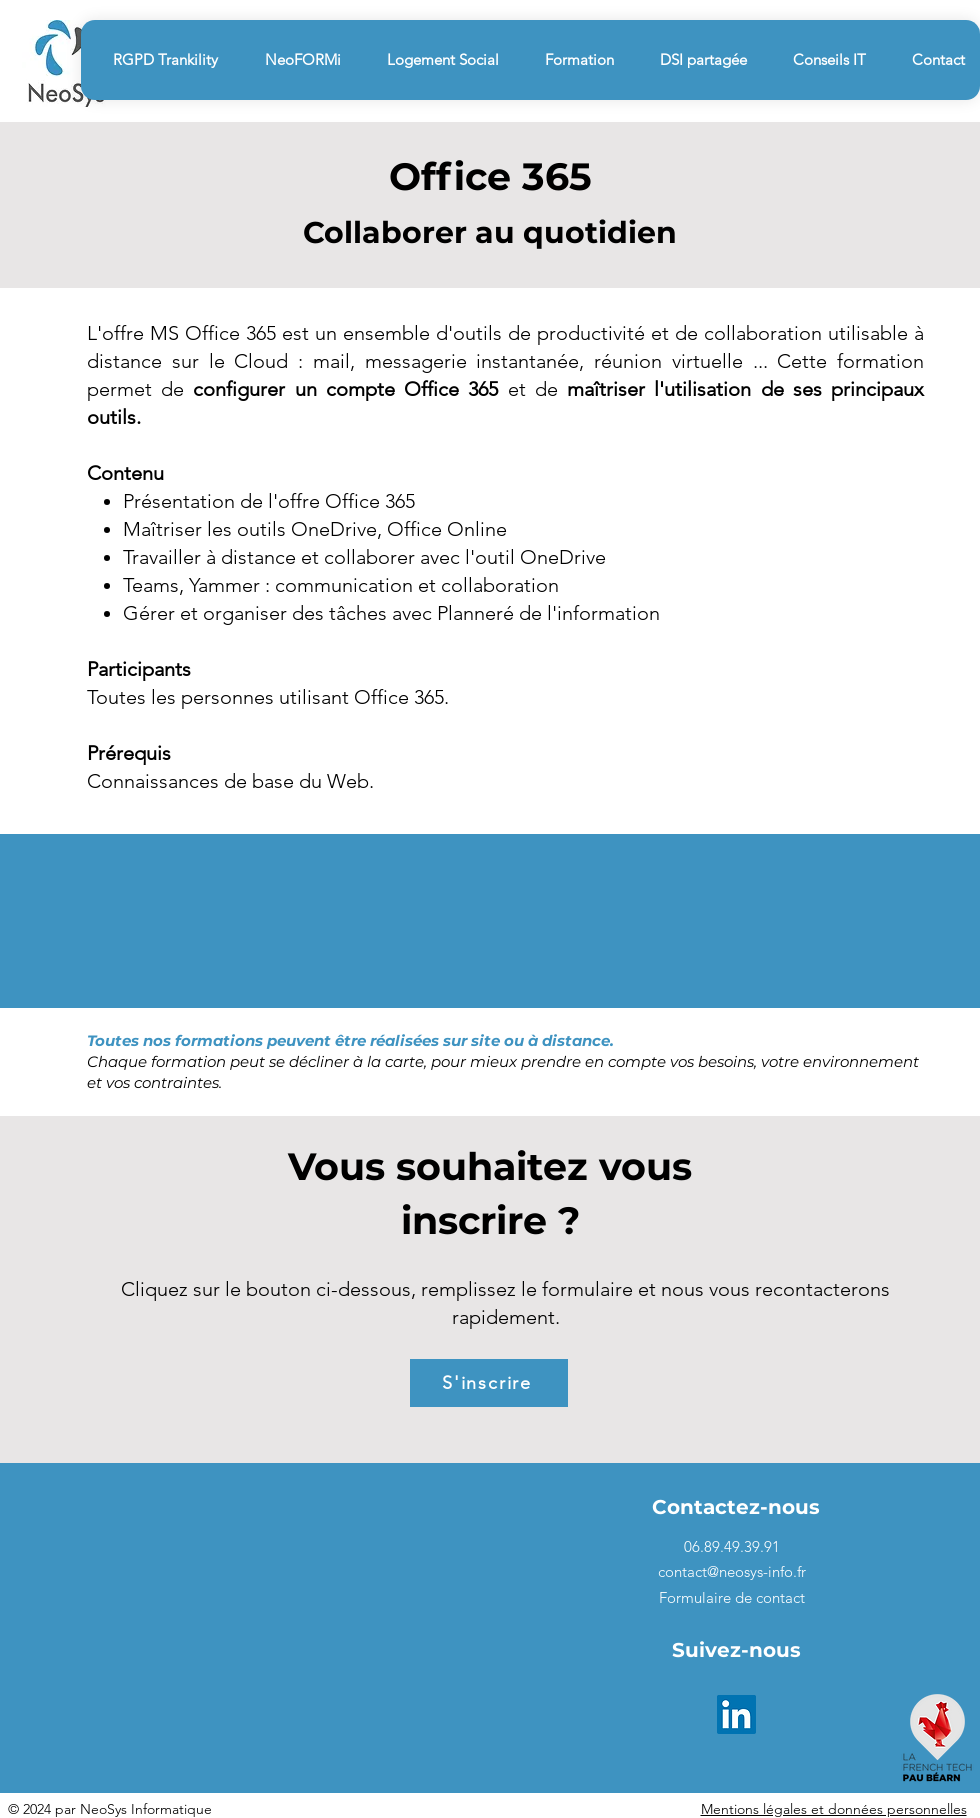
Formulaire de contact (732, 1597)
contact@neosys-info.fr (732, 1571)
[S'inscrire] (489, 1383)
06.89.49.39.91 (732, 1546)
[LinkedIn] (736, 1714)
